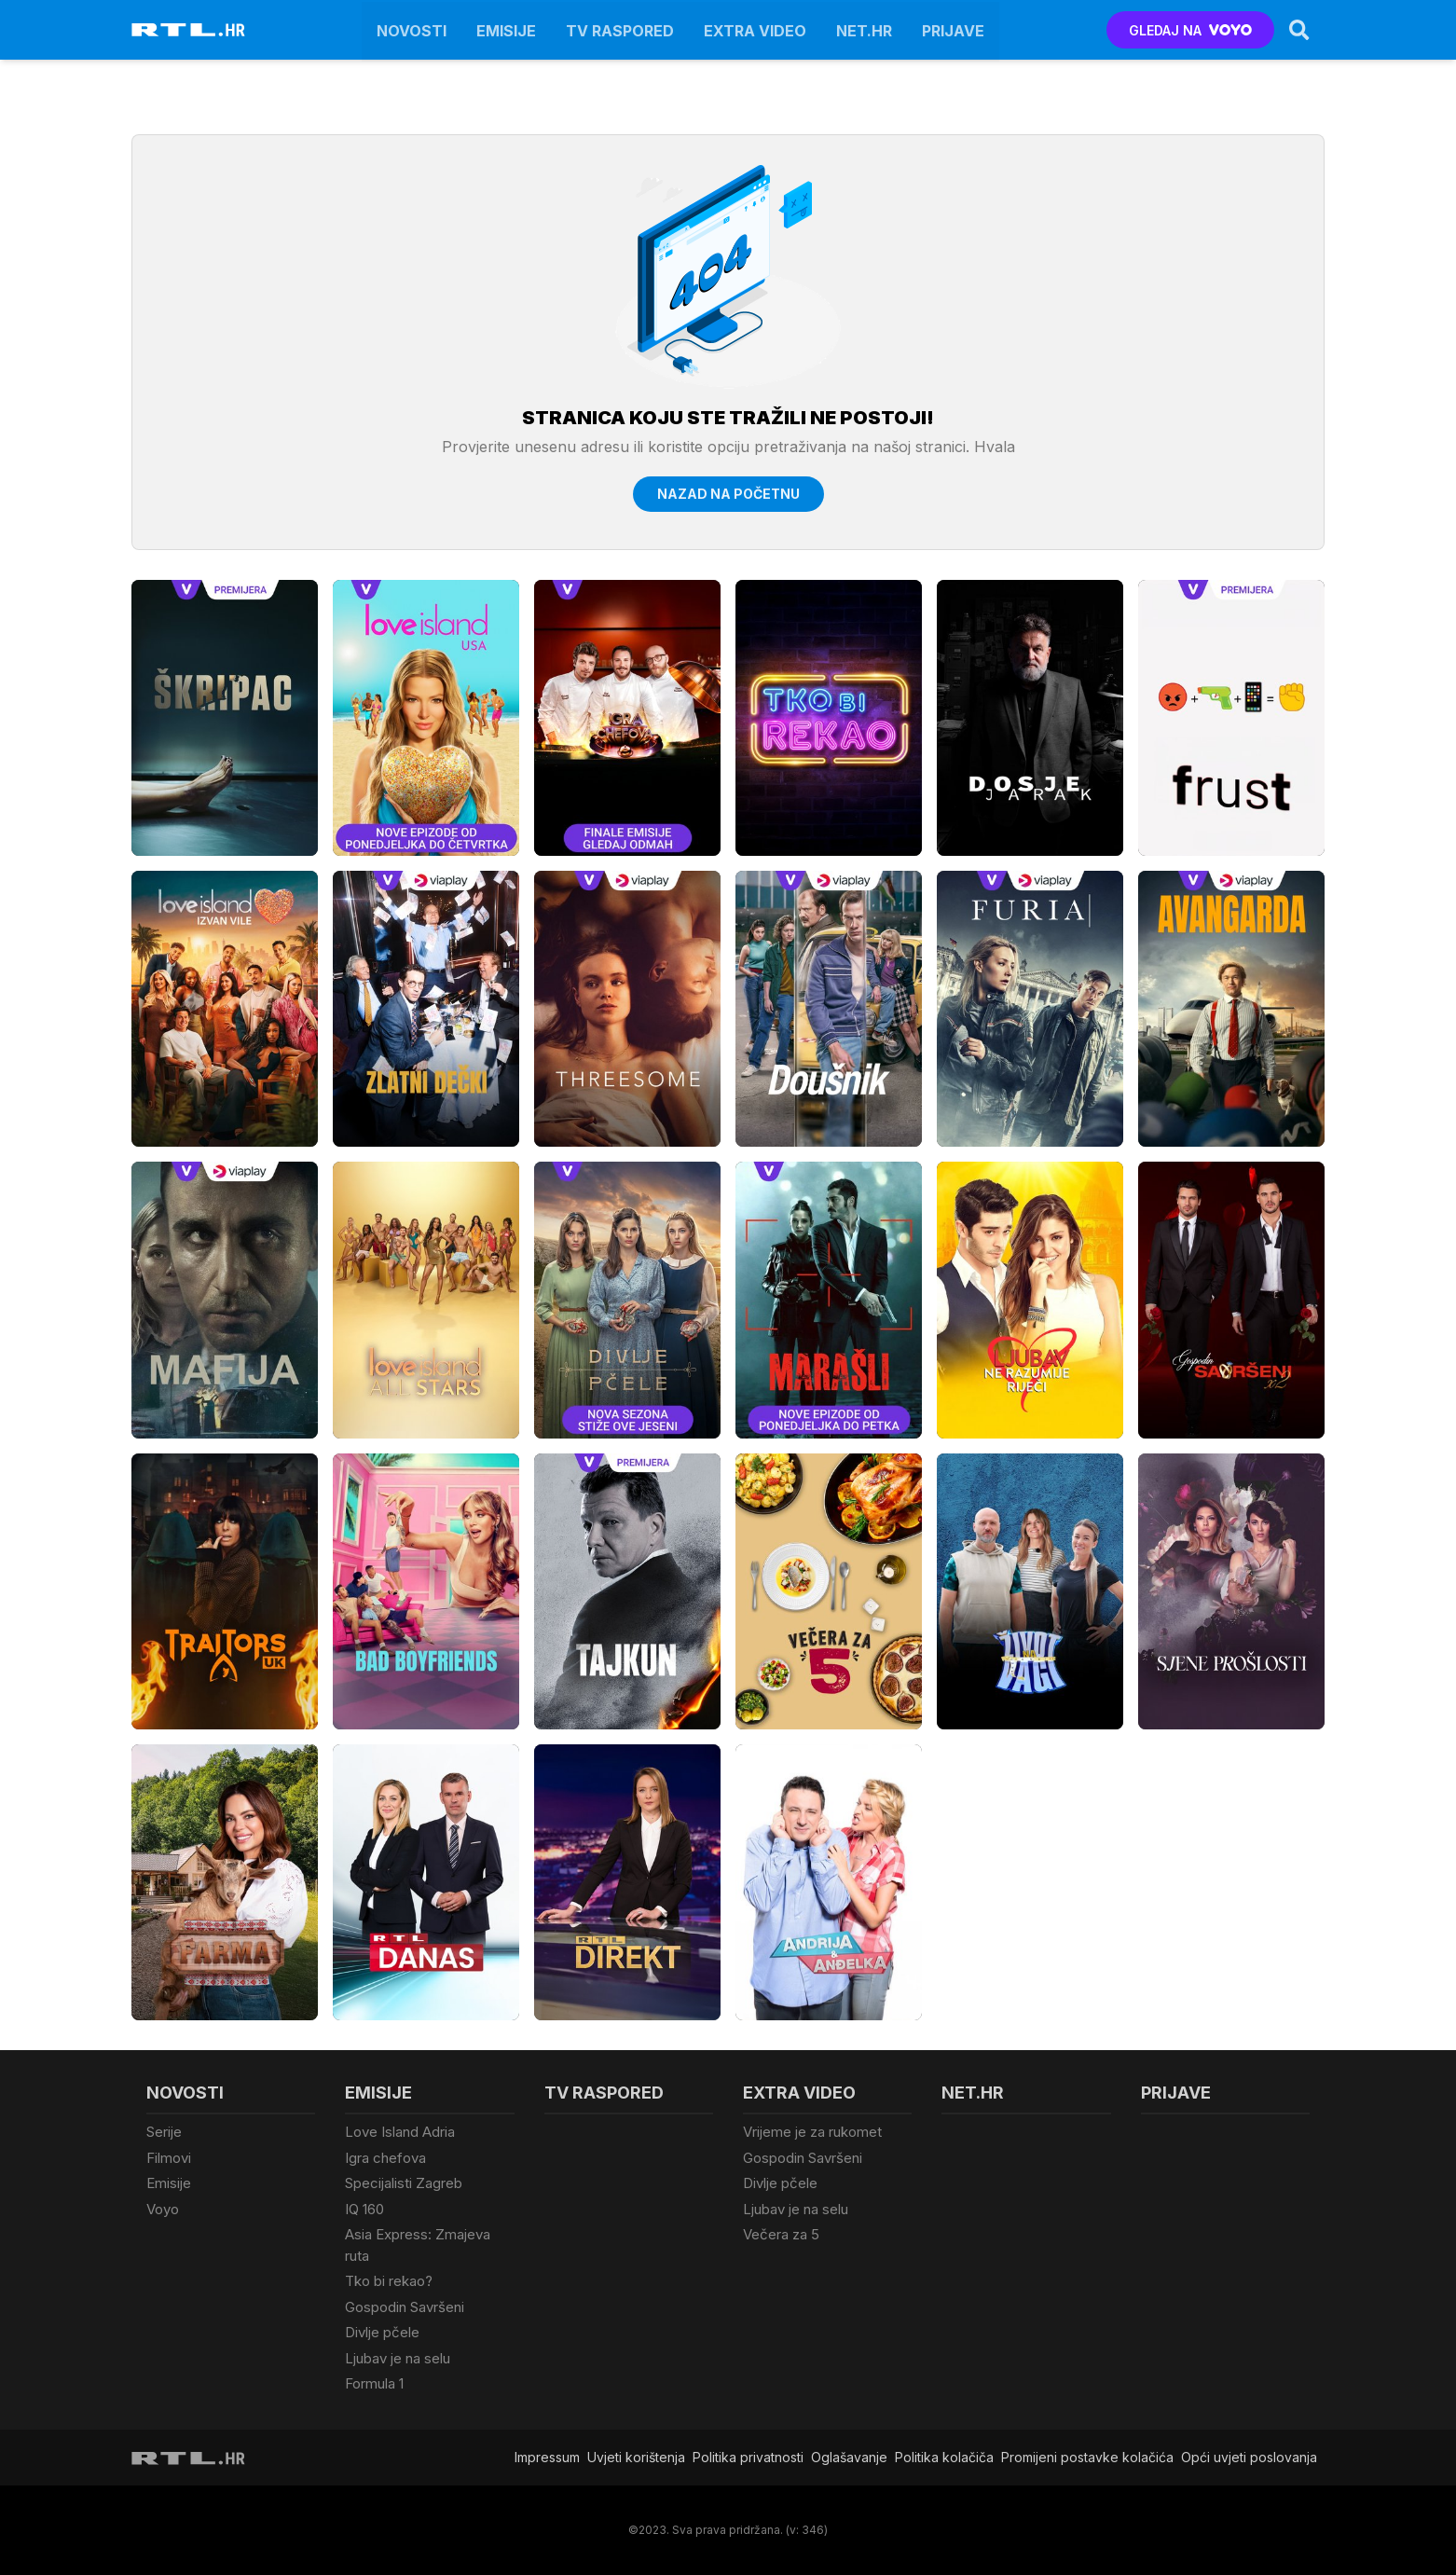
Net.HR (864, 30)
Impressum (547, 2457)
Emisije (506, 30)
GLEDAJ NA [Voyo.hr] (1191, 30)
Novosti (411, 30)
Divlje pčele (382, 2332)
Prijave (953, 30)
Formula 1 (374, 2383)
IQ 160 (364, 2209)
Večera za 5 (781, 2234)
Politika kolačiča (944, 2457)
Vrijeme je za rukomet (812, 2132)
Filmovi (168, 2158)
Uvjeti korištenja (636, 2457)
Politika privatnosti (748, 2457)
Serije (164, 2132)
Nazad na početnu (728, 494)
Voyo (162, 2209)
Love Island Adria (400, 2132)
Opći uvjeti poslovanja (1249, 2457)
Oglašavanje (849, 2457)
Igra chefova (385, 2158)
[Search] (1299, 30)
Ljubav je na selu (397, 2358)
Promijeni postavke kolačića (1087, 2457)
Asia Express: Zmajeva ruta (417, 2245)
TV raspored (620, 30)
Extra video (755, 30)
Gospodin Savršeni (404, 2307)
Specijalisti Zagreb (403, 2183)
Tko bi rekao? (389, 2281)
